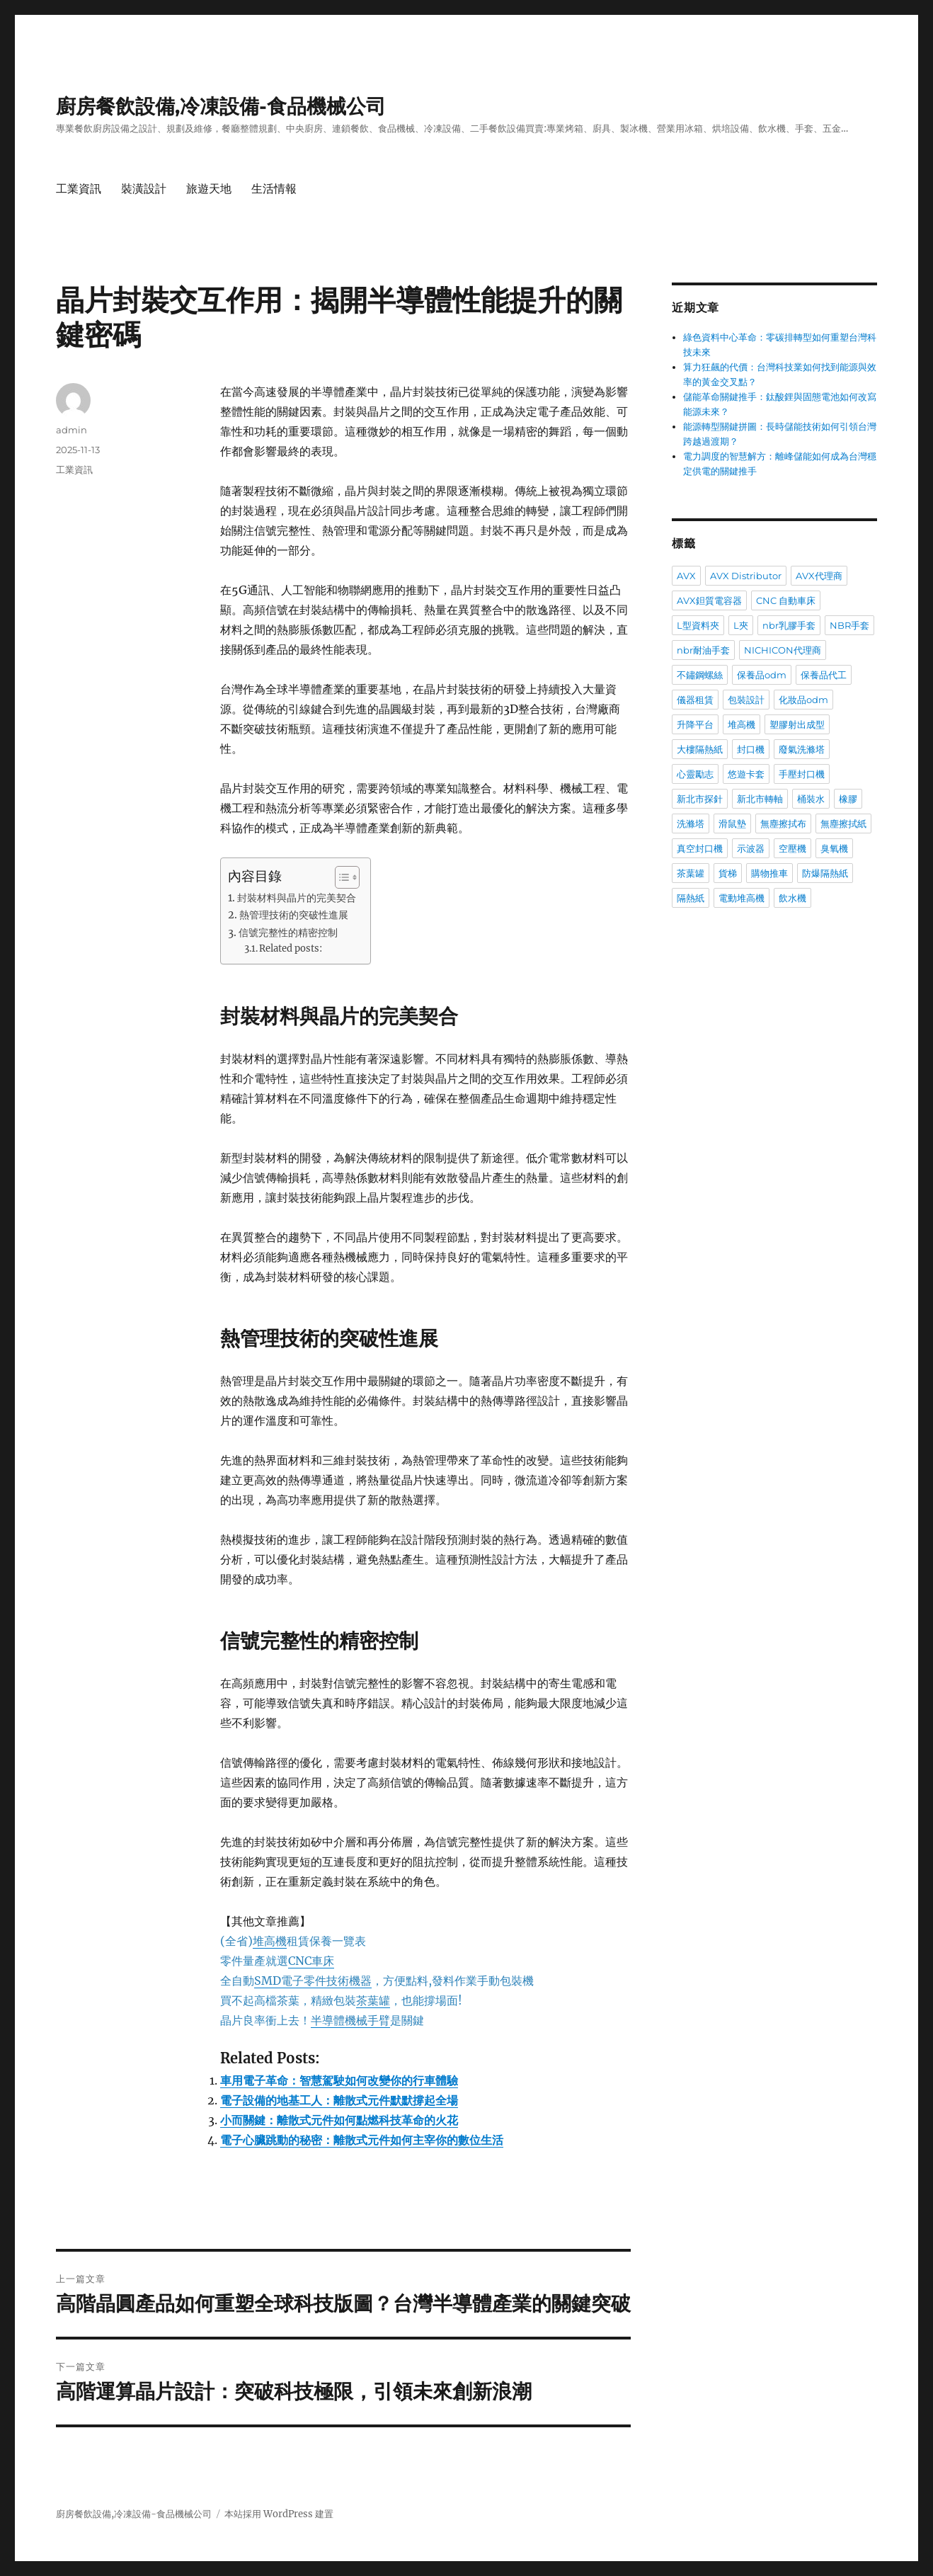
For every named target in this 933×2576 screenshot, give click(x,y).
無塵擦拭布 (783, 823)
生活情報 (274, 188)
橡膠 (848, 798)
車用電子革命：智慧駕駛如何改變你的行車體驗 (339, 2080)
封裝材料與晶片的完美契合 (296, 897)
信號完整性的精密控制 (288, 932)
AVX (686, 575)
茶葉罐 (690, 873)
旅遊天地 (208, 188)
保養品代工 (824, 674)
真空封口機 (700, 848)
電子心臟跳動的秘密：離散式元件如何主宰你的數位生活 (361, 2140)
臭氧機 (834, 848)
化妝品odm (803, 699)
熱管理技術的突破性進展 (293, 914)
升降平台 (695, 724)
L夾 (740, 625)
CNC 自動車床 (785, 600)
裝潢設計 (143, 188)
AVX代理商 (819, 575)
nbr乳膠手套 (788, 625)
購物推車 (769, 873)
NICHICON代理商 (782, 650)
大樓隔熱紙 (700, 749)
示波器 (751, 848)
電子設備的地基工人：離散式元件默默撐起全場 (339, 2100)
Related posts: (290, 948)
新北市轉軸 (760, 798)
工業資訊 (78, 188)
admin (71, 429)
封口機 (751, 749)
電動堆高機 (742, 898)
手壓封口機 (802, 774)
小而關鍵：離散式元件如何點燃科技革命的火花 (339, 2120)
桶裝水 (811, 798)
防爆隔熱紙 (825, 873)
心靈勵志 (695, 774)
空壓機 (792, 848)
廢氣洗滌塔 (802, 749)
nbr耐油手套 (703, 650)
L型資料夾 (698, 625)
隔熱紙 (690, 898)
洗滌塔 (690, 823)
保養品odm (761, 674)
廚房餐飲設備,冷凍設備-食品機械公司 (221, 106)
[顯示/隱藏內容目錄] (340, 877)
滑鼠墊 (732, 823)
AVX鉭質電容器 (709, 600)
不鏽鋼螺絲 (700, 674)
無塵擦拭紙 (843, 823)
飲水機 (792, 898)
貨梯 (728, 873)
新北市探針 (700, 798)
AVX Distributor (746, 575)
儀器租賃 (695, 699)
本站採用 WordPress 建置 (278, 2514)
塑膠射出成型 (797, 724)
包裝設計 (746, 699)
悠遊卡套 (746, 774)
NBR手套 (849, 625)
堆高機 (741, 724)
